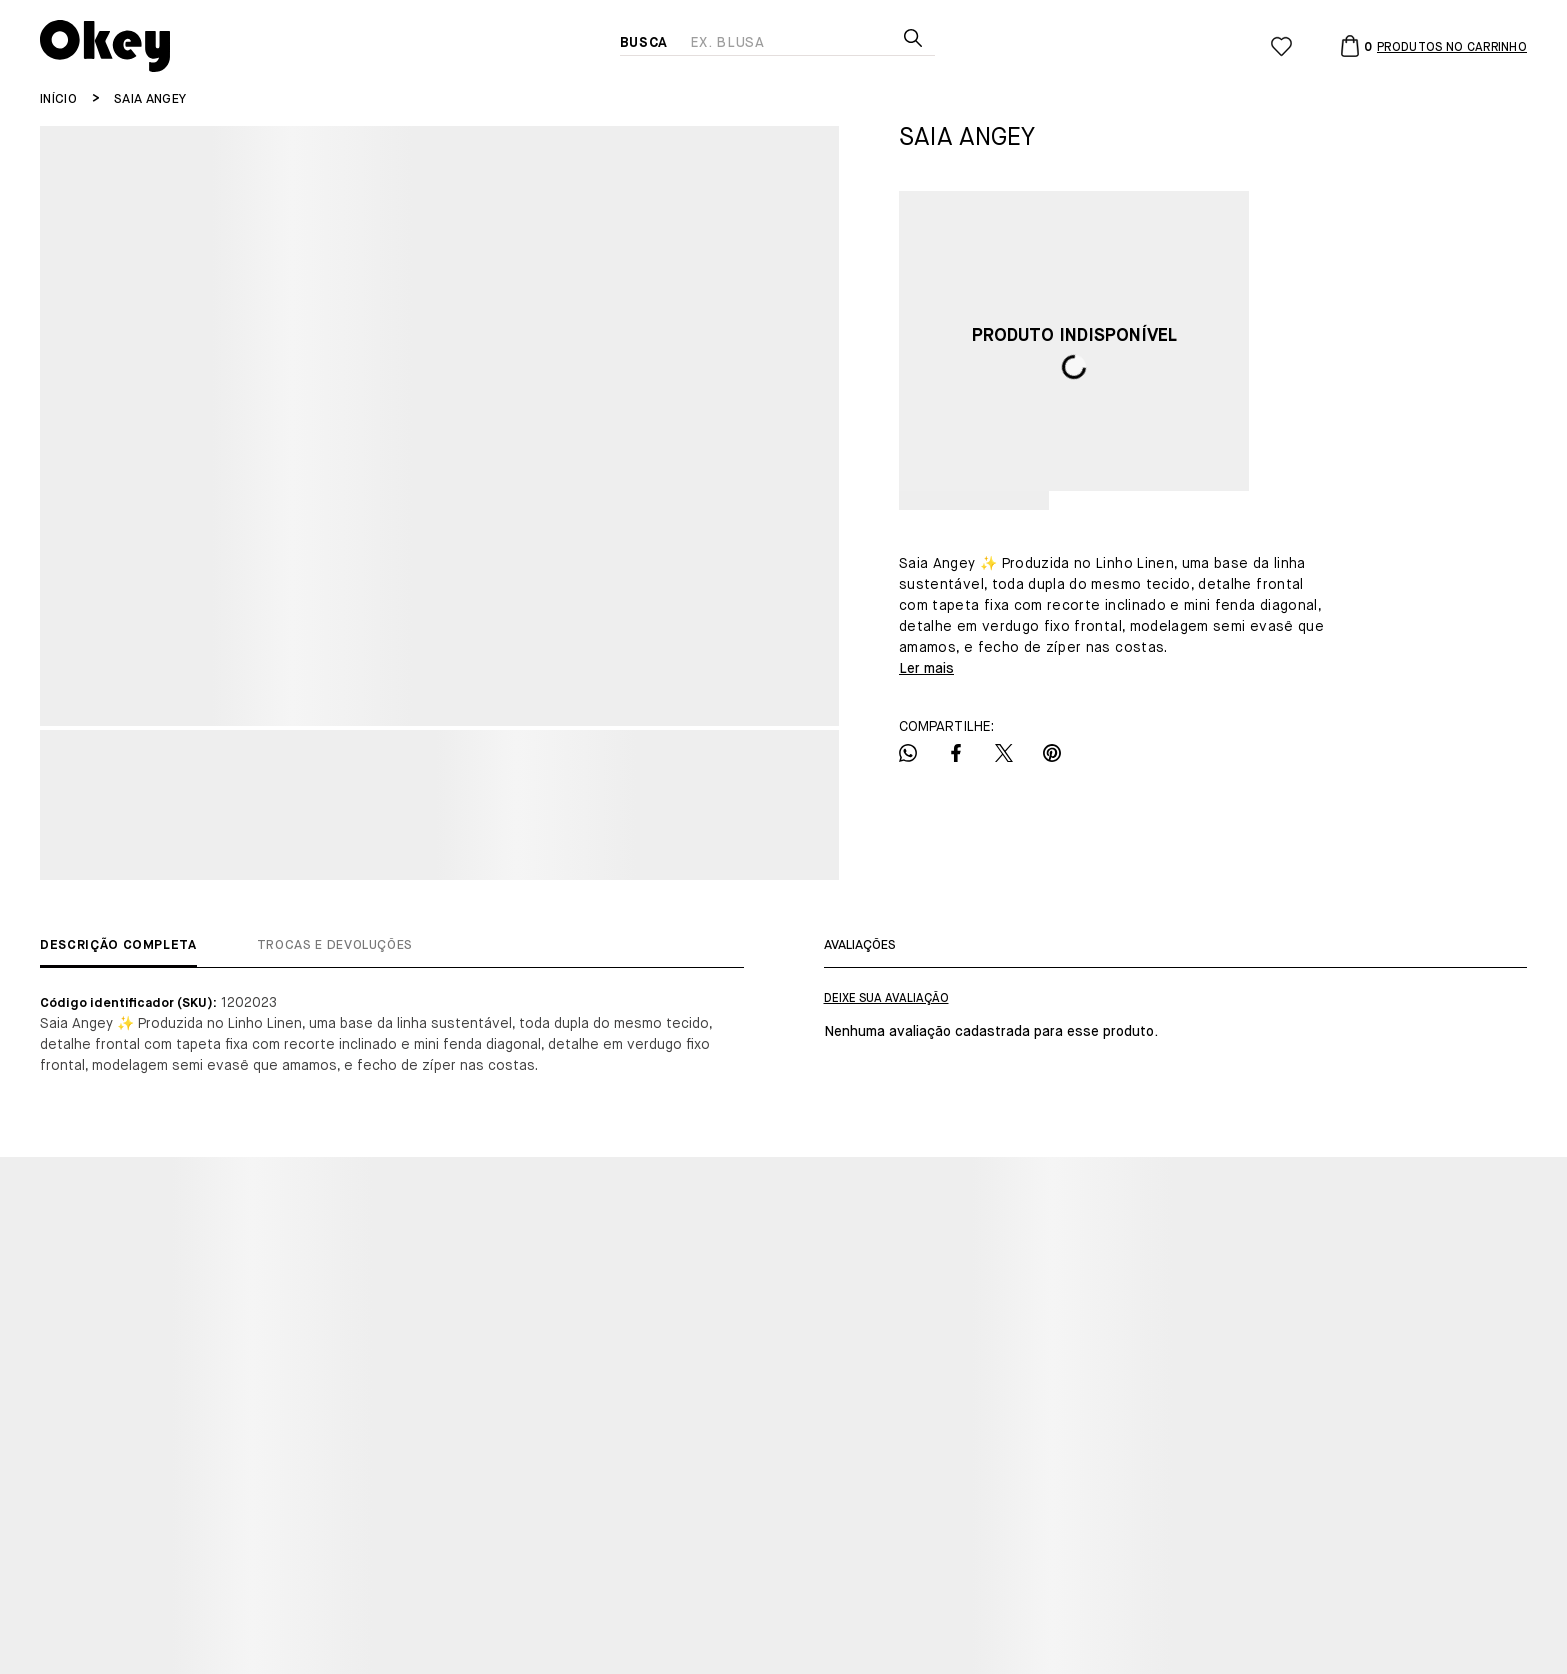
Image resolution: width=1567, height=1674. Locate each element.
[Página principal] (330, 46)
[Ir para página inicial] (58, 99)
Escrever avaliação (886, 999)
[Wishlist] (1281, 46)
